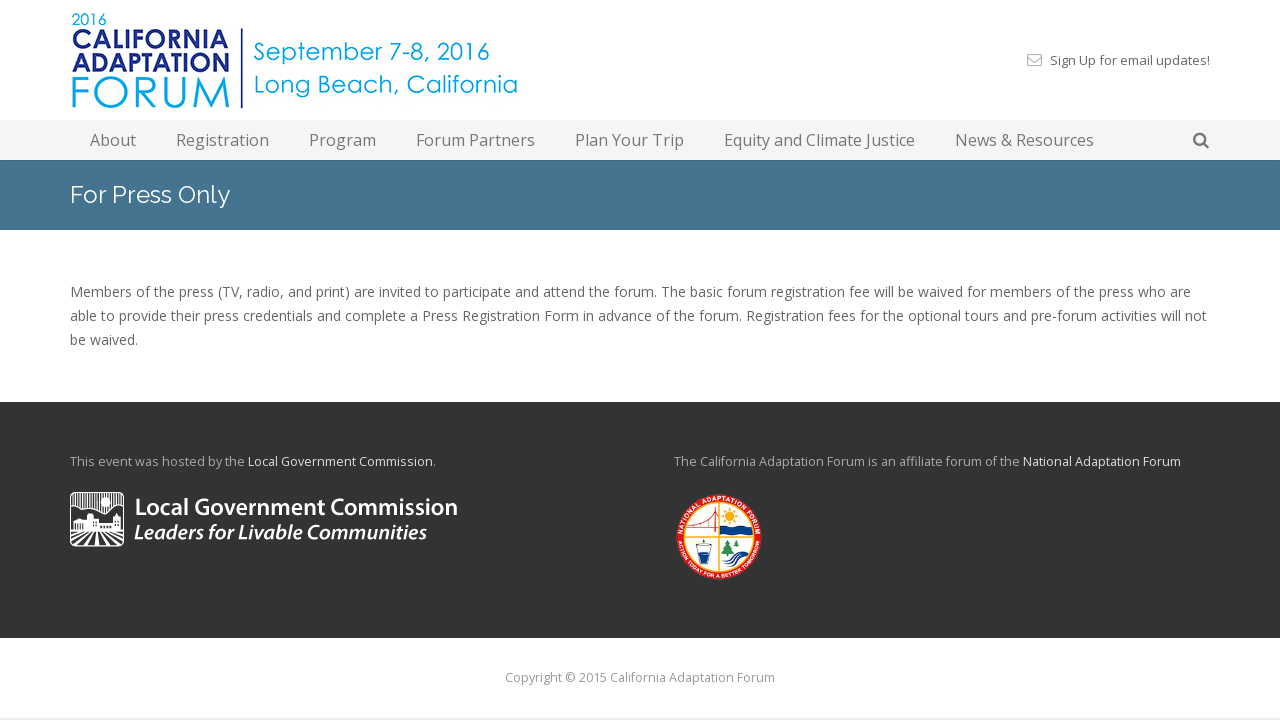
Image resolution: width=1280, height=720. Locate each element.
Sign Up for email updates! (1130, 60)
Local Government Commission (340, 461)
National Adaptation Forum (1102, 461)
